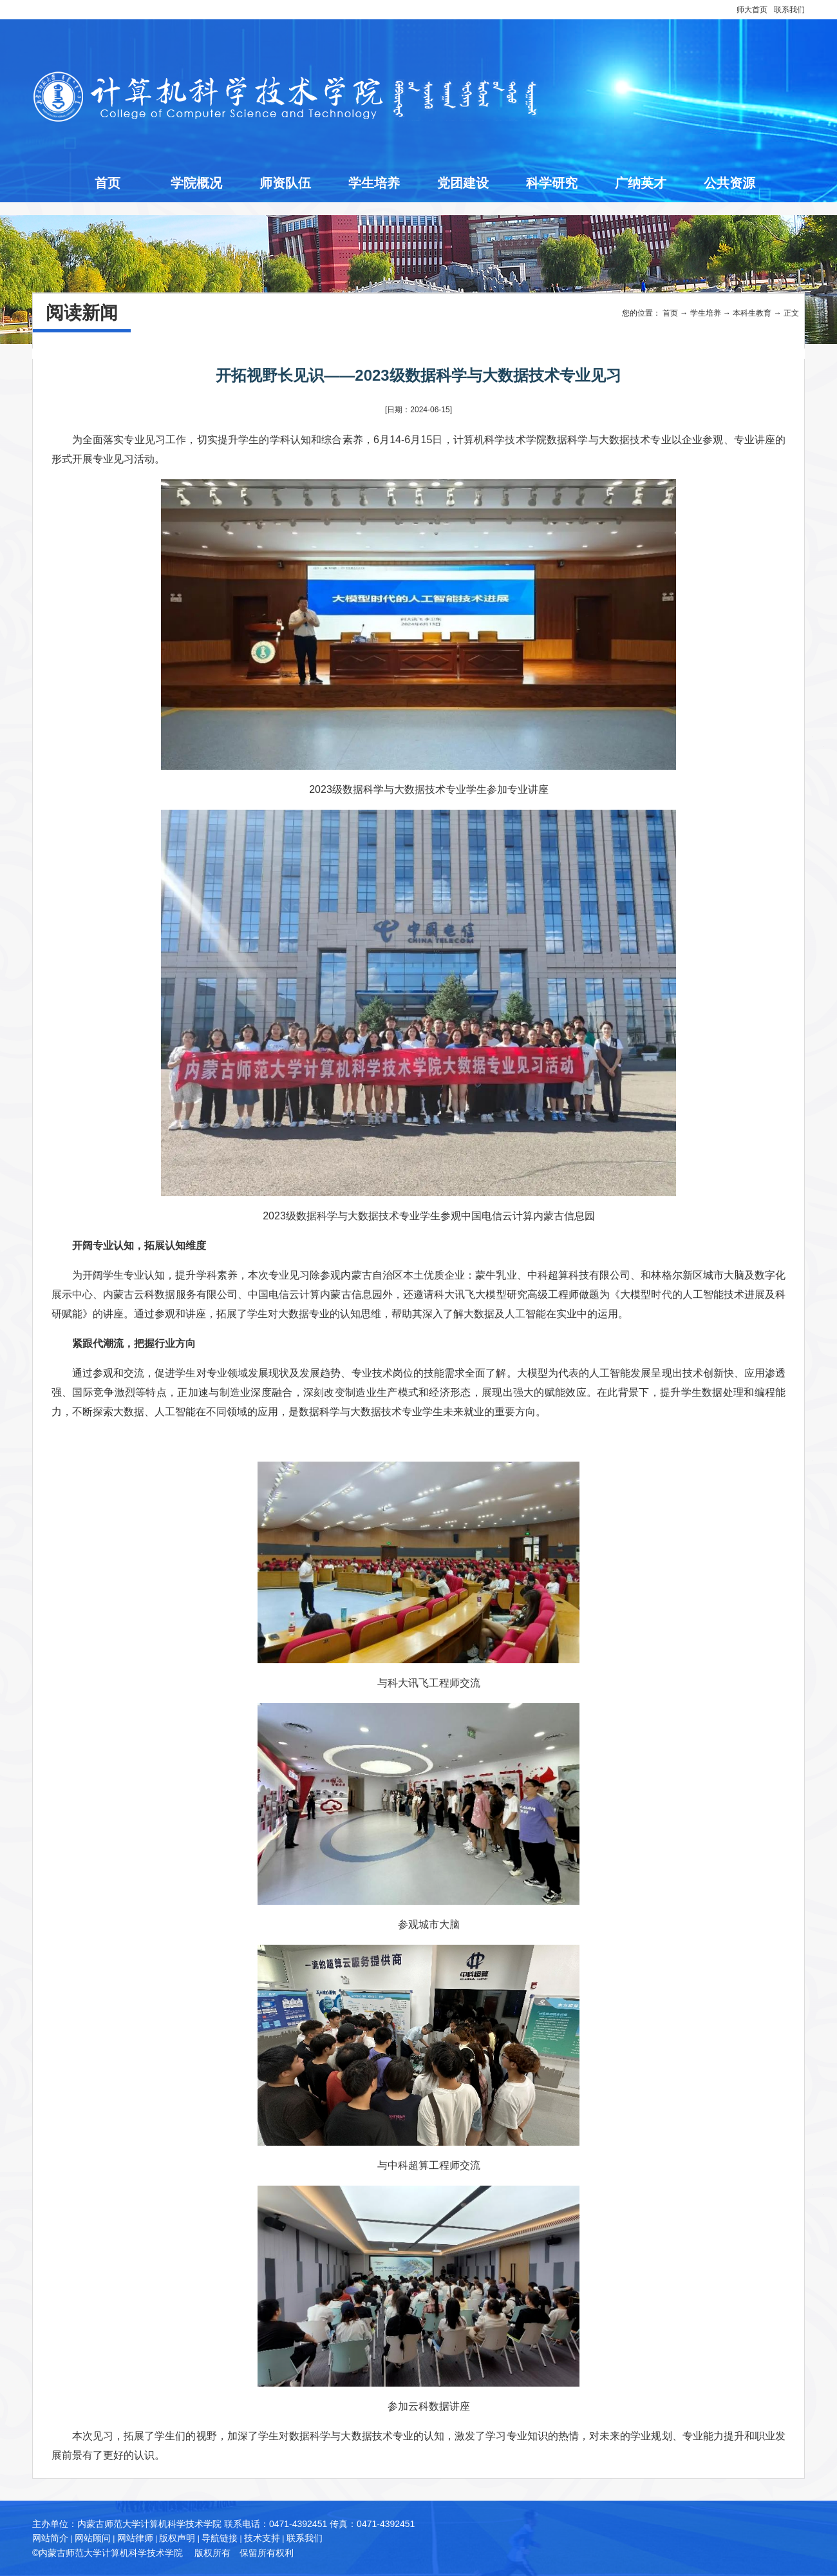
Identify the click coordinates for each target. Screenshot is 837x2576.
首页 (107, 183)
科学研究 (552, 183)
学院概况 (196, 183)
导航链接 (220, 2538)
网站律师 (135, 2538)
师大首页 (752, 9)
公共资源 (729, 183)
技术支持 (262, 2538)
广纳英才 (640, 183)
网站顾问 (93, 2538)
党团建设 (463, 183)
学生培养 (374, 183)
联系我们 (789, 9)
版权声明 (177, 2538)
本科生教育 (752, 313)
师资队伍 (285, 183)
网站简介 (50, 2538)
